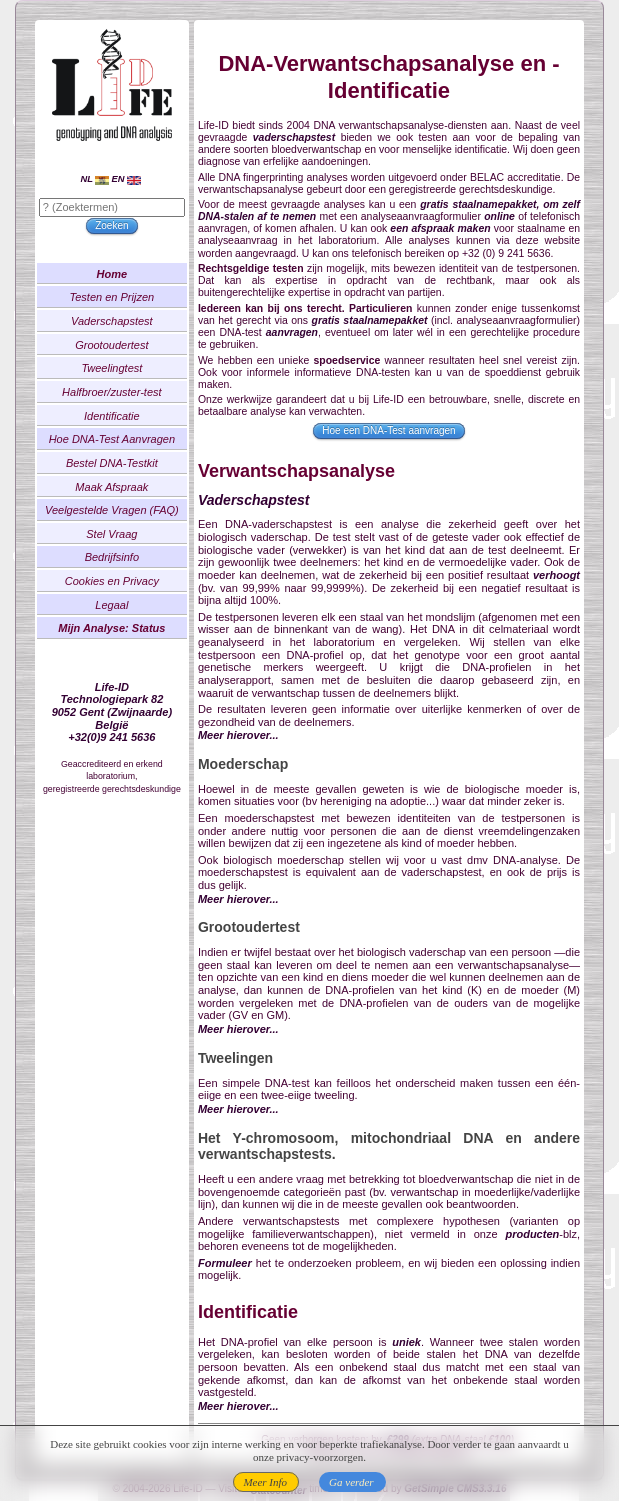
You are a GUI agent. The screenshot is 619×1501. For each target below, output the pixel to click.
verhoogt (554, 576)
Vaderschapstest (113, 322)
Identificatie (113, 416)
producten (531, 1234)
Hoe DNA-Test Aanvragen (113, 440)
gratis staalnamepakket (369, 321)
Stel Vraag (112, 535)
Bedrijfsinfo (113, 558)
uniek (406, 1342)
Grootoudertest (112, 345)
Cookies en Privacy (113, 582)
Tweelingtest (112, 369)
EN (127, 180)
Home (113, 275)
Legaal (112, 606)
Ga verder (351, 1482)
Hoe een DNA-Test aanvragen (388, 431)
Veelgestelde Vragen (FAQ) (113, 511)
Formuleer (226, 1263)
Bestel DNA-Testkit (113, 464)
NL (96, 180)
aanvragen (292, 333)
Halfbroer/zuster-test (112, 393)
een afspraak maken (440, 229)
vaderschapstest (294, 138)
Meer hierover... (239, 736)
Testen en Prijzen (113, 298)
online (498, 217)
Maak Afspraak (112, 487)
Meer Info (265, 1482)
